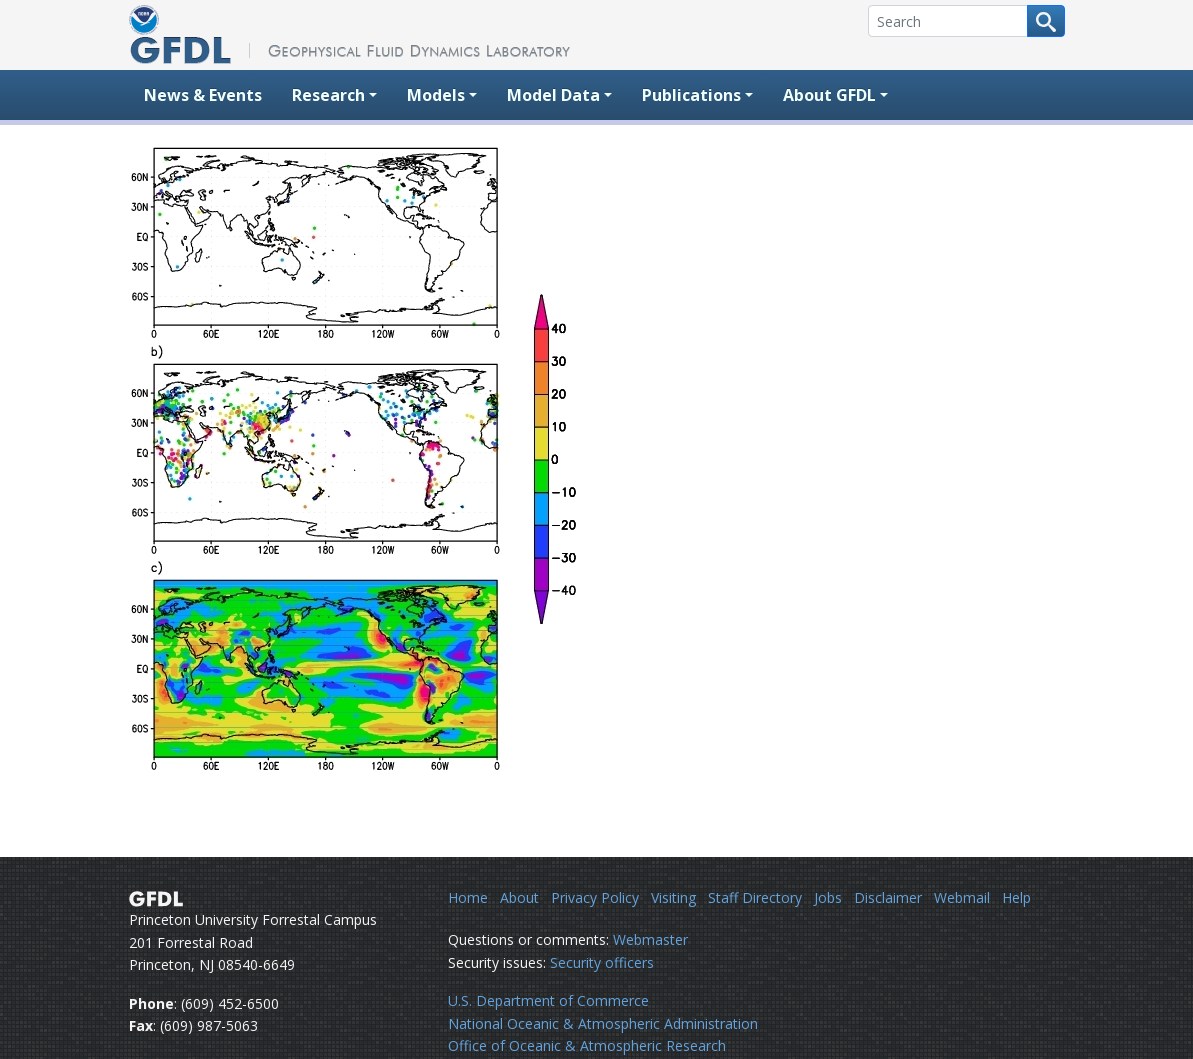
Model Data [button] (553, 95)
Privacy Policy (595, 897)
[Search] (948, 21)
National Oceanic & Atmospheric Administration (603, 1023)
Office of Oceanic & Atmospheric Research (587, 1045)
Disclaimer (888, 897)
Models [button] (436, 95)
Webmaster (650, 939)
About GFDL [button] (829, 95)
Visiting (673, 897)
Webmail (962, 897)
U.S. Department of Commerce (548, 1000)
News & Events (203, 95)
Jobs (828, 897)
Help (1016, 897)
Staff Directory (755, 897)
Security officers (602, 962)
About (519, 897)
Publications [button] (691, 95)
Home (468, 897)
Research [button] (328, 95)
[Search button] (1046, 21)
